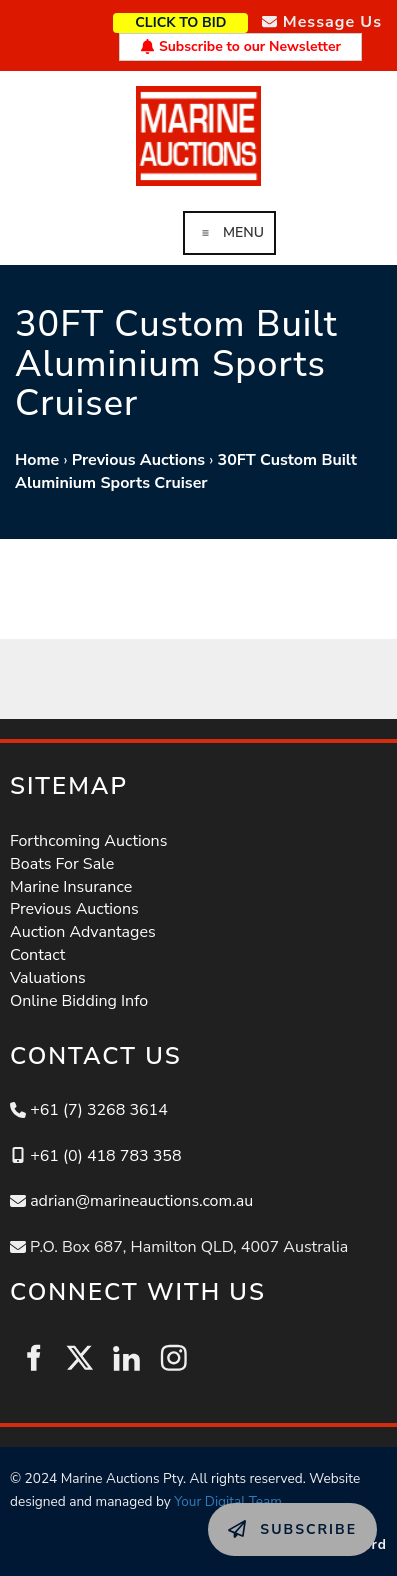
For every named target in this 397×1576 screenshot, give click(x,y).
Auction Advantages (83, 932)
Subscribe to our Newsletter (240, 46)
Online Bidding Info (79, 1001)
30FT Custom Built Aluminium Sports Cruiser (186, 471)
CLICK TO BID (212, 20)
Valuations (48, 978)
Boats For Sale (62, 864)
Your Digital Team (228, 1501)
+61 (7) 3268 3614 (99, 1110)
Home (37, 460)
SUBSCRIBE (252, 1514)
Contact (37, 955)
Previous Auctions (138, 460)
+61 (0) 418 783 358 (105, 1156)
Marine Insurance (71, 887)
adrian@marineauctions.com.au (141, 1201)
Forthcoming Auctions (88, 841)
